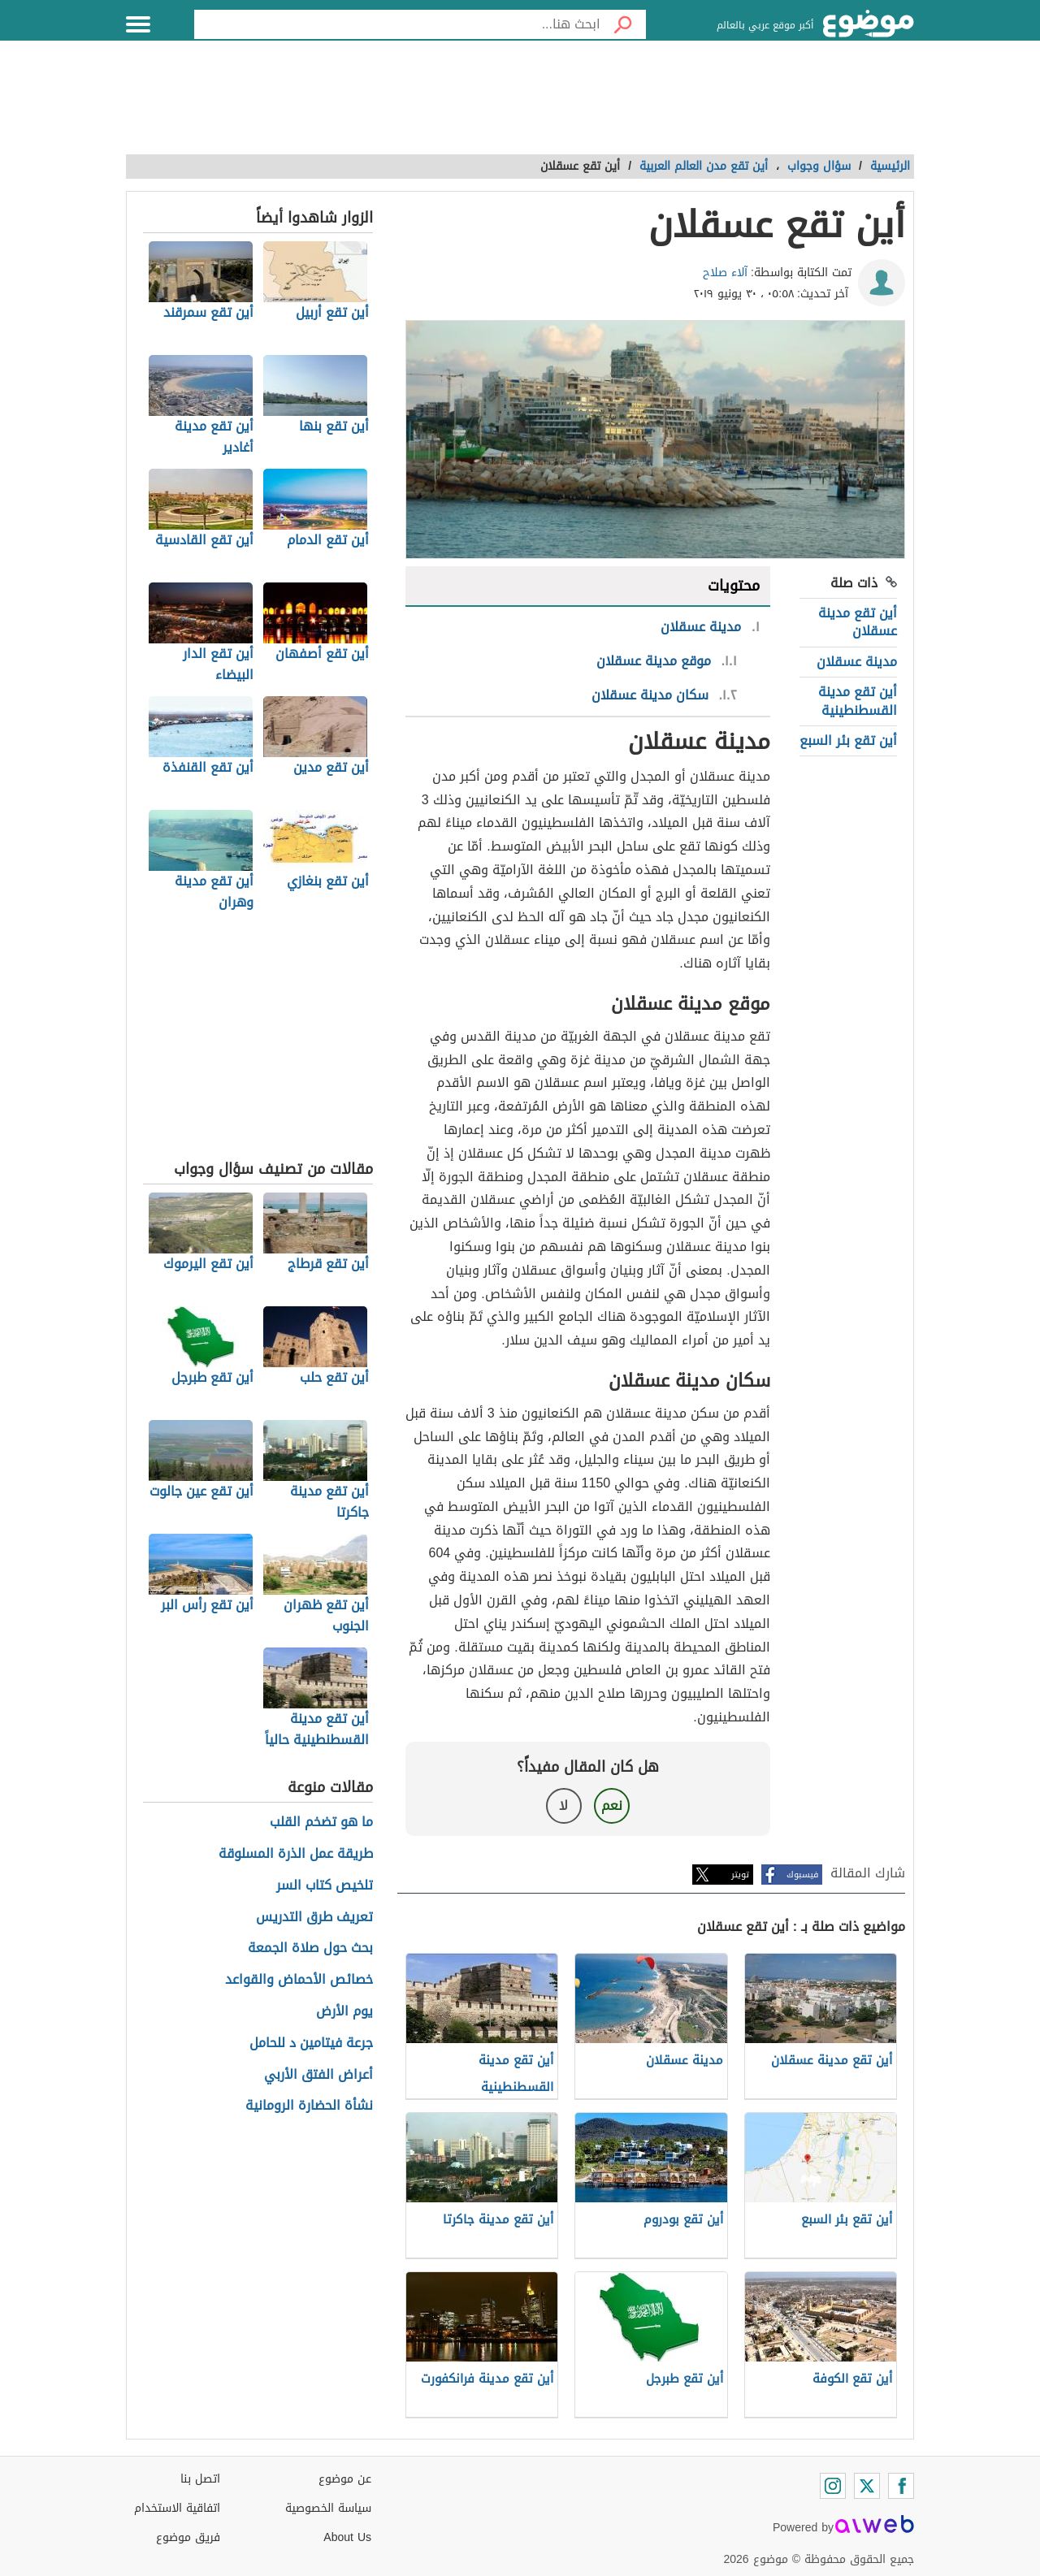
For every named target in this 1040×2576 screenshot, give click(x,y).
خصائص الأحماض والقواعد (299, 1980)
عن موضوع (344, 2479)
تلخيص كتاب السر (324, 1886)
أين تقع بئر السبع (848, 740)
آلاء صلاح (725, 273)
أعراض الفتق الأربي (318, 2075)
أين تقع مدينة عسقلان (857, 621)
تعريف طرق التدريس (314, 1917)
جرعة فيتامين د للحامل (311, 2043)
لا (563, 1805)
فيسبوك (802, 1874)
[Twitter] (867, 2486)
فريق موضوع (188, 2537)
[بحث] (623, 24)
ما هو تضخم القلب (321, 1822)
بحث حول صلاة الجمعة (310, 1948)
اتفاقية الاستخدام (177, 2508)
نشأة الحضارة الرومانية (309, 2106)
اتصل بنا (200, 2479)
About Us (347, 2537)
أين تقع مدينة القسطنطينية (857, 700)
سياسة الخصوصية (328, 2508)
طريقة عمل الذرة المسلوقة (296, 1854)
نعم (611, 1805)
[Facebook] (901, 2486)
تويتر (740, 1874)
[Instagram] (833, 2486)
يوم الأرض (344, 2012)
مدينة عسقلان (857, 661)
